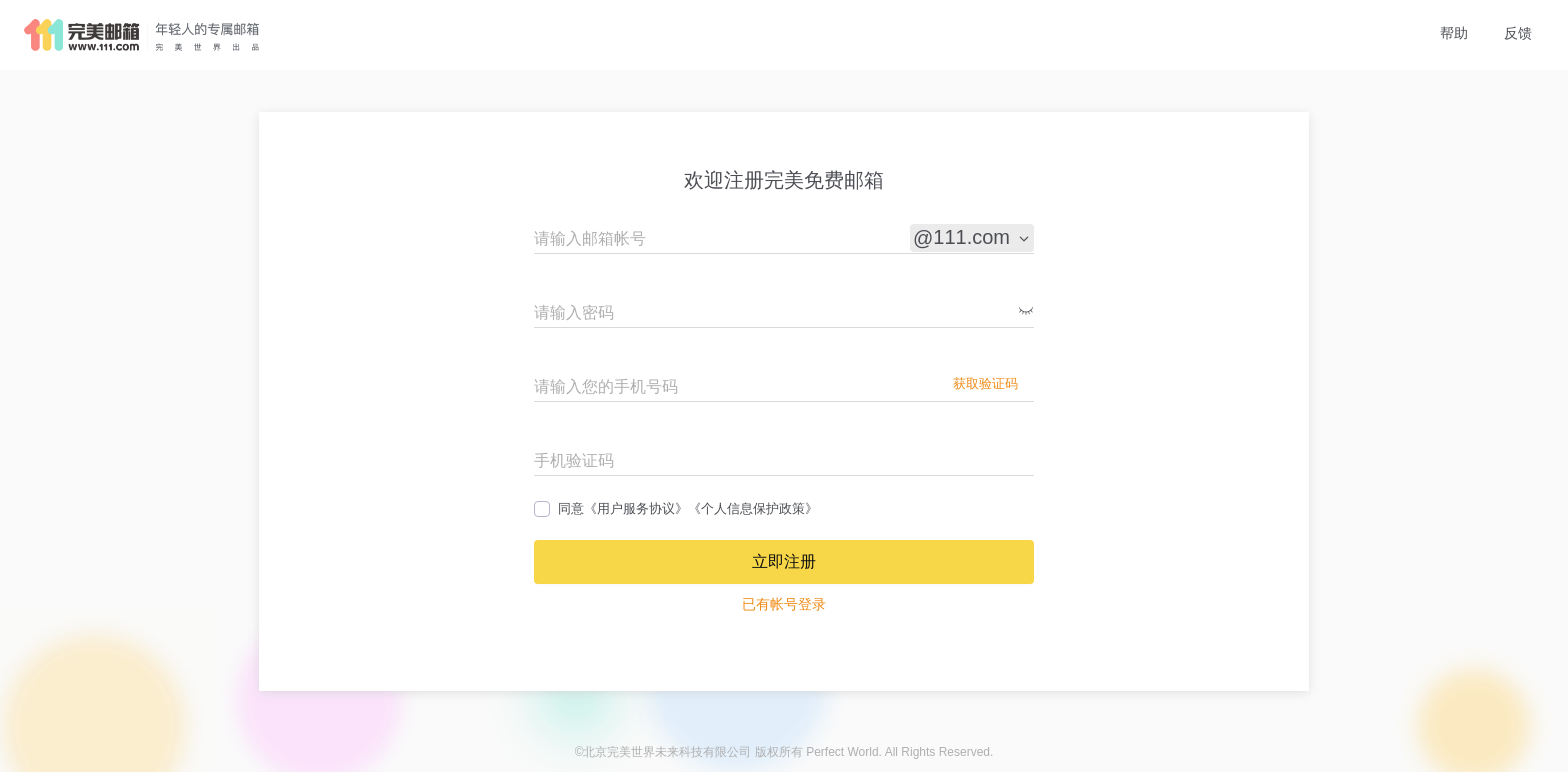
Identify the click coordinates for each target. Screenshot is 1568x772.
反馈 (1518, 33)
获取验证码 (985, 383)
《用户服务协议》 (636, 508)
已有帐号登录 (784, 604)
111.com (983, 237)
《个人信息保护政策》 (753, 508)
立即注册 (784, 561)
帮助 (1454, 33)
